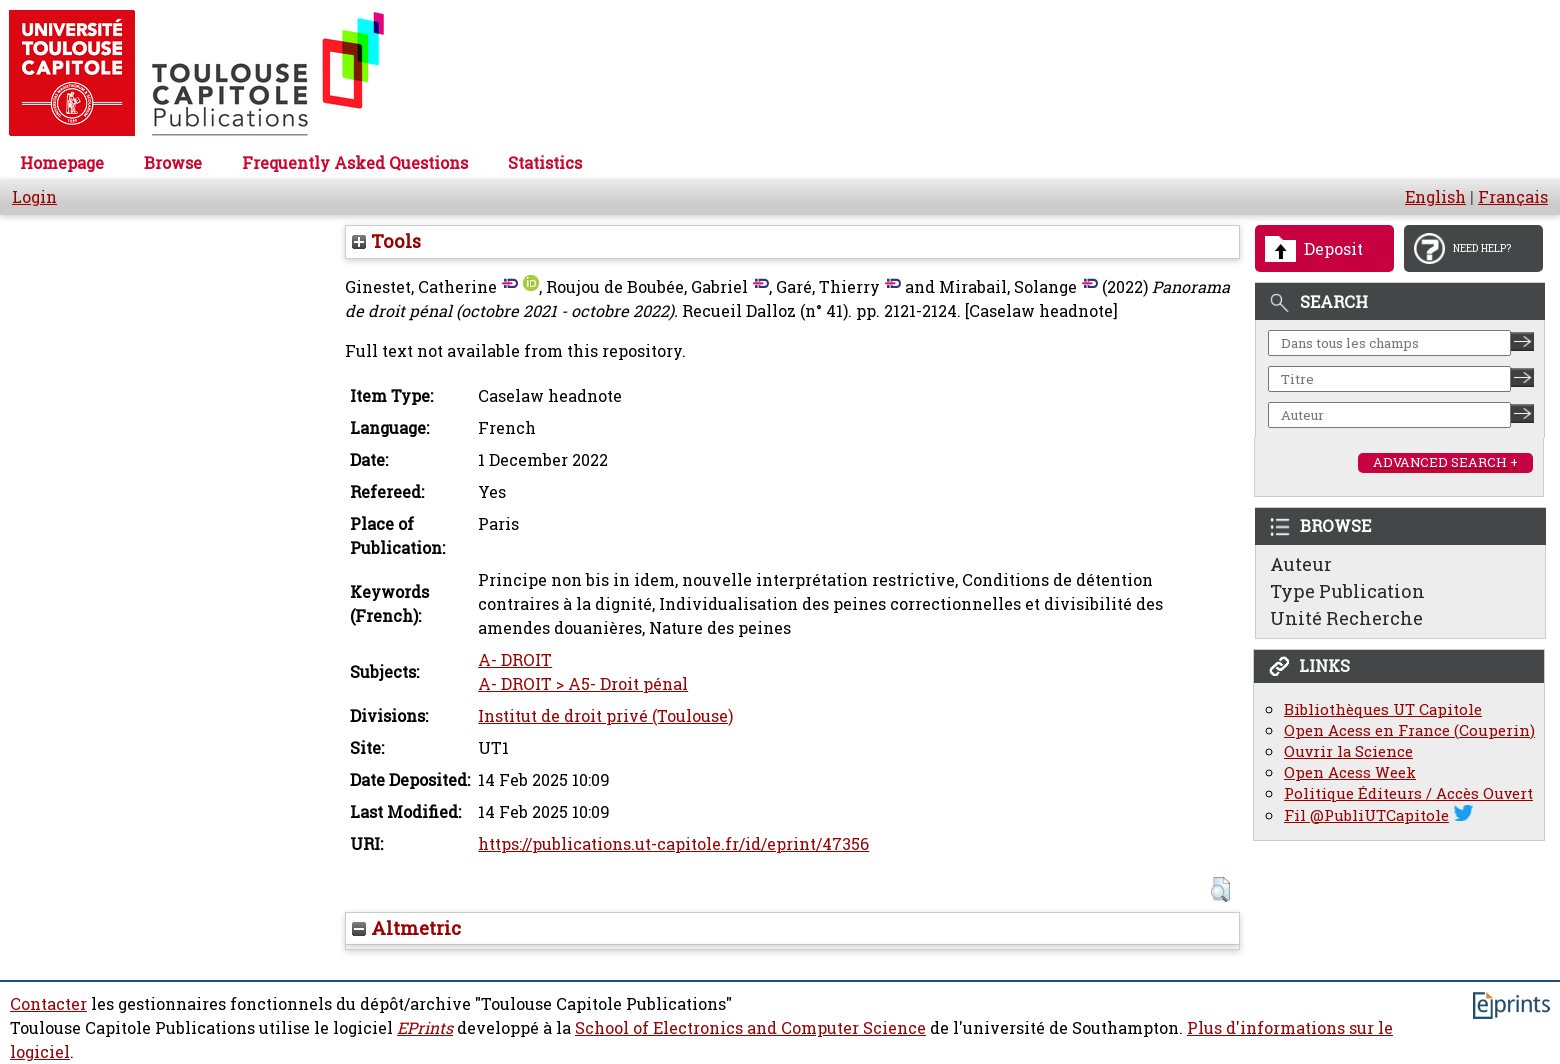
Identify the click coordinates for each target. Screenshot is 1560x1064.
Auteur (1301, 564)
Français (1513, 197)
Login (34, 197)
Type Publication (1347, 591)
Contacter (48, 1004)
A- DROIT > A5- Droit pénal (583, 684)
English (1435, 197)
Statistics (545, 163)
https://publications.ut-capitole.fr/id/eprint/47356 (673, 844)
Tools (386, 241)
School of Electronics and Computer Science (750, 1028)
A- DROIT (515, 660)
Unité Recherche (1346, 618)
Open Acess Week (1350, 772)
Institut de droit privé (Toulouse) (605, 716)
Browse (173, 163)
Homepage (62, 163)
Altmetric (406, 928)
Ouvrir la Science (1348, 751)
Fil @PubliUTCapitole (1366, 815)
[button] (1220, 889)
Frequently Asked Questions (355, 163)
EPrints (425, 1028)
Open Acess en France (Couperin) (1409, 730)
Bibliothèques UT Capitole (1383, 709)
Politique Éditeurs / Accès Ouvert (1408, 793)
